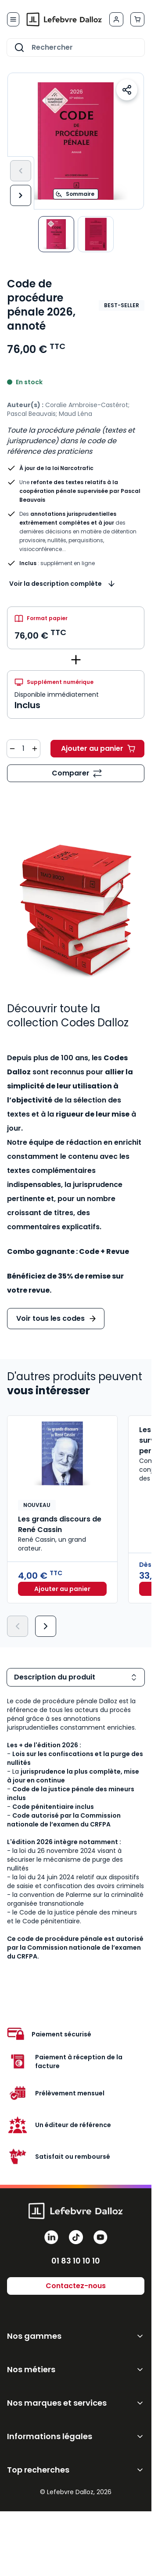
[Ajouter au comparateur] (75, 773)
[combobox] (75, 47)
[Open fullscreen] (75, 141)
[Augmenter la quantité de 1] (34, 748)
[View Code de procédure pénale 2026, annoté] (96, 234)
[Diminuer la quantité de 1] (12, 748)
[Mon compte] (116, 19)
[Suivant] (20, 195)
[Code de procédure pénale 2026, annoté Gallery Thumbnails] (75, 234)
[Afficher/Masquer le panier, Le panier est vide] (137, 19)
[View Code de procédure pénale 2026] (56, 234)
